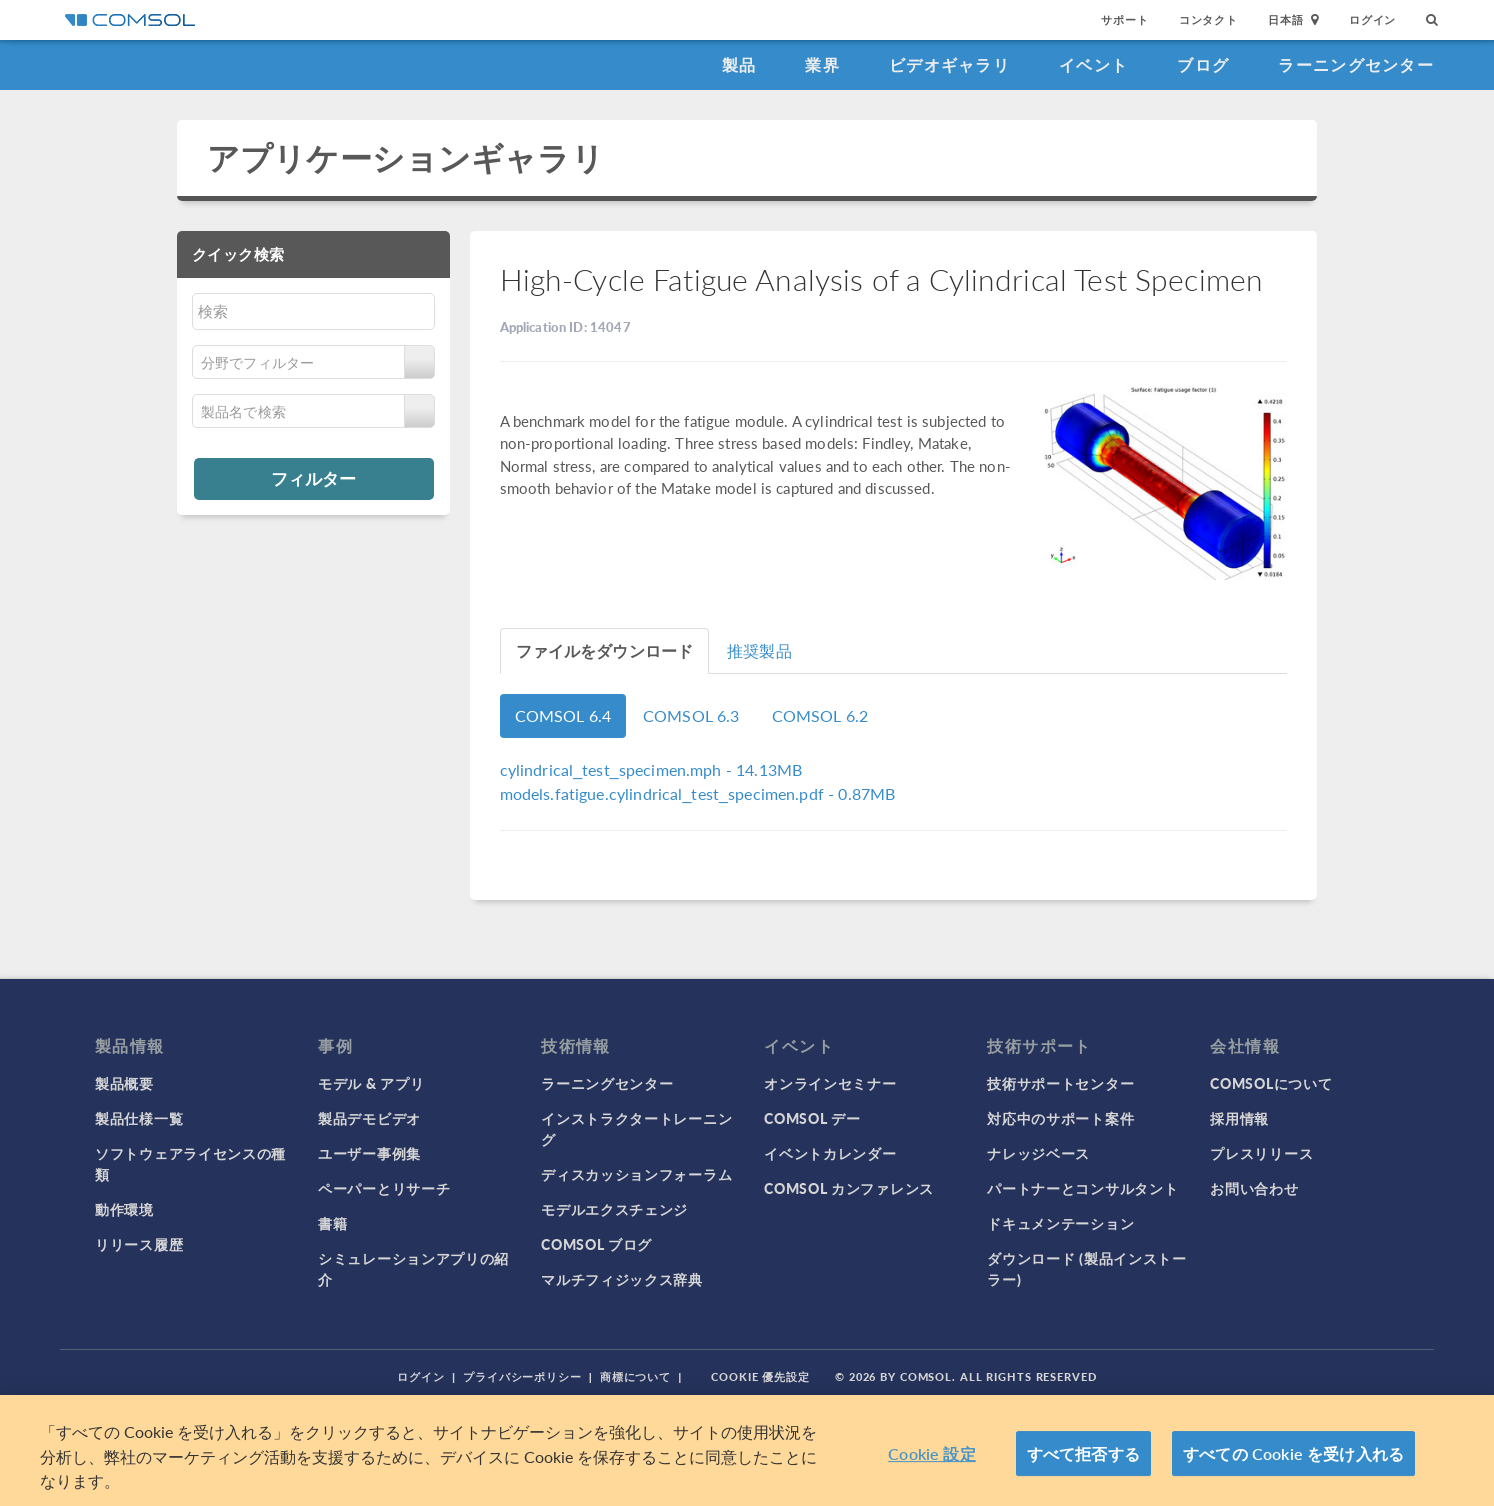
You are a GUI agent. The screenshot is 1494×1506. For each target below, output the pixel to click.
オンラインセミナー (830, 1083)
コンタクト (1208, 19)
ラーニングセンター (1356, 64)
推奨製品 (759, 650)
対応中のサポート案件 (1060, 1118)
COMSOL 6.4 (563, 715)
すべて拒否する (1083, 1453)
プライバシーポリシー (522, 1376)
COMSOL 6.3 (691, 715)
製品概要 (124, 1083)
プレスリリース (1261, 1153)
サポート (1124, 19)
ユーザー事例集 (369, 1153)
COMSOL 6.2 (820, 715)
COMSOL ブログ (596, 1244)
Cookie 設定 (931, 1453)
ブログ (1203, 64)
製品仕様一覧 (139, 1118)
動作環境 (124, 1209)
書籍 (332, 1223)
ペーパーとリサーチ (384, 1188)
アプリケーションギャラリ (405, 157)
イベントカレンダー (830, 1153)
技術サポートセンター (1060, 1083)
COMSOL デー (812, 1118)
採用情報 (1239, 1118)
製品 (739, 64)
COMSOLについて (1271, 1083)
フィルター (313, 478)
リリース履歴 (139, 1244)
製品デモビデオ (369, 1118)
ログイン (1372, 19)
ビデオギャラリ (949, 64)
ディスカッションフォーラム (636, 1174)
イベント (1093, 64)
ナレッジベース (1038, 1153)
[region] (747, 1450)
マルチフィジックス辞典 (622, 1279)
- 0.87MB (698, 793)
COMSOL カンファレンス (849, 1188)
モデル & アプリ (371, 1083)
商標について (635, 1376)
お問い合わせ (1254, 1188)
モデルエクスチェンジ (614, 1209)
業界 (822, 64)
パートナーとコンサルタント (1082, 1188)
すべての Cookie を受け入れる (1293, 1453)
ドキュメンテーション (1060, 1223)
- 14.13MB (651, 769)
